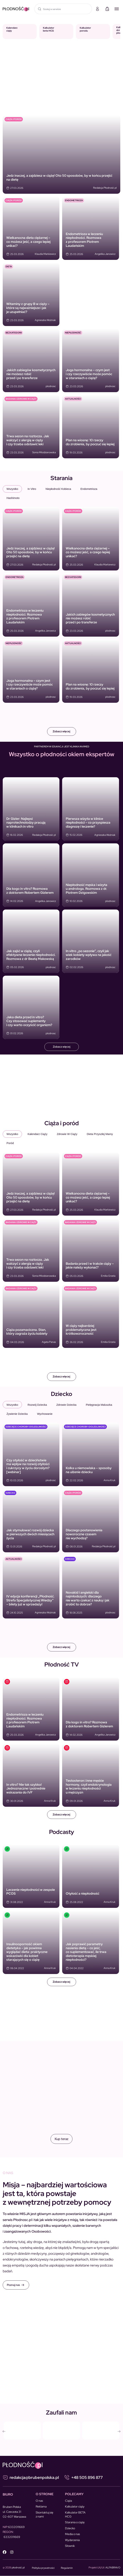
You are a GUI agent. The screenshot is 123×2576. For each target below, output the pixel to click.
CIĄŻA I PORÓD (14, 119)
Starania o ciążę (75, 2522)
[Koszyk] (107, 9)
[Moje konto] (97, 9)
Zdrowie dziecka (66, 1404)
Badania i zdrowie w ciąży (21, 398)
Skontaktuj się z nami (44, 2514)
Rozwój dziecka (37, 1404)
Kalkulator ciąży (74, 2507)
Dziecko (10, 1492)
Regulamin (67, 2567)
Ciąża (68, 2501)
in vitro (32, 488)
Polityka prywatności (43, 2567)
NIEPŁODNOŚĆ (73, 332)
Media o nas (72, 2534)
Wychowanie (45, 1413)
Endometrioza (74, 200)
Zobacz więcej (61, 731)
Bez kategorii (14, 332)
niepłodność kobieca (58, 488)
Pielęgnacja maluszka (99, 1404)
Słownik (70, 2546)
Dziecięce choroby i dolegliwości (26, 1426)
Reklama (41, 2507)
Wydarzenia (72, 2540)
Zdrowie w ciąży (67, 1134)
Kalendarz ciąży (37, 1134)
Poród (10, 1143)
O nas (39, 2501)
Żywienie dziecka (17, 1413)
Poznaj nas (13, 2285)
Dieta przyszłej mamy (100, 1134)
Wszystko (12, 488)
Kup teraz (61, 2139)
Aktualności (73, 398)
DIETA (9, 266)
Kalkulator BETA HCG (75, 2514)
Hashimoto (13, 497)
